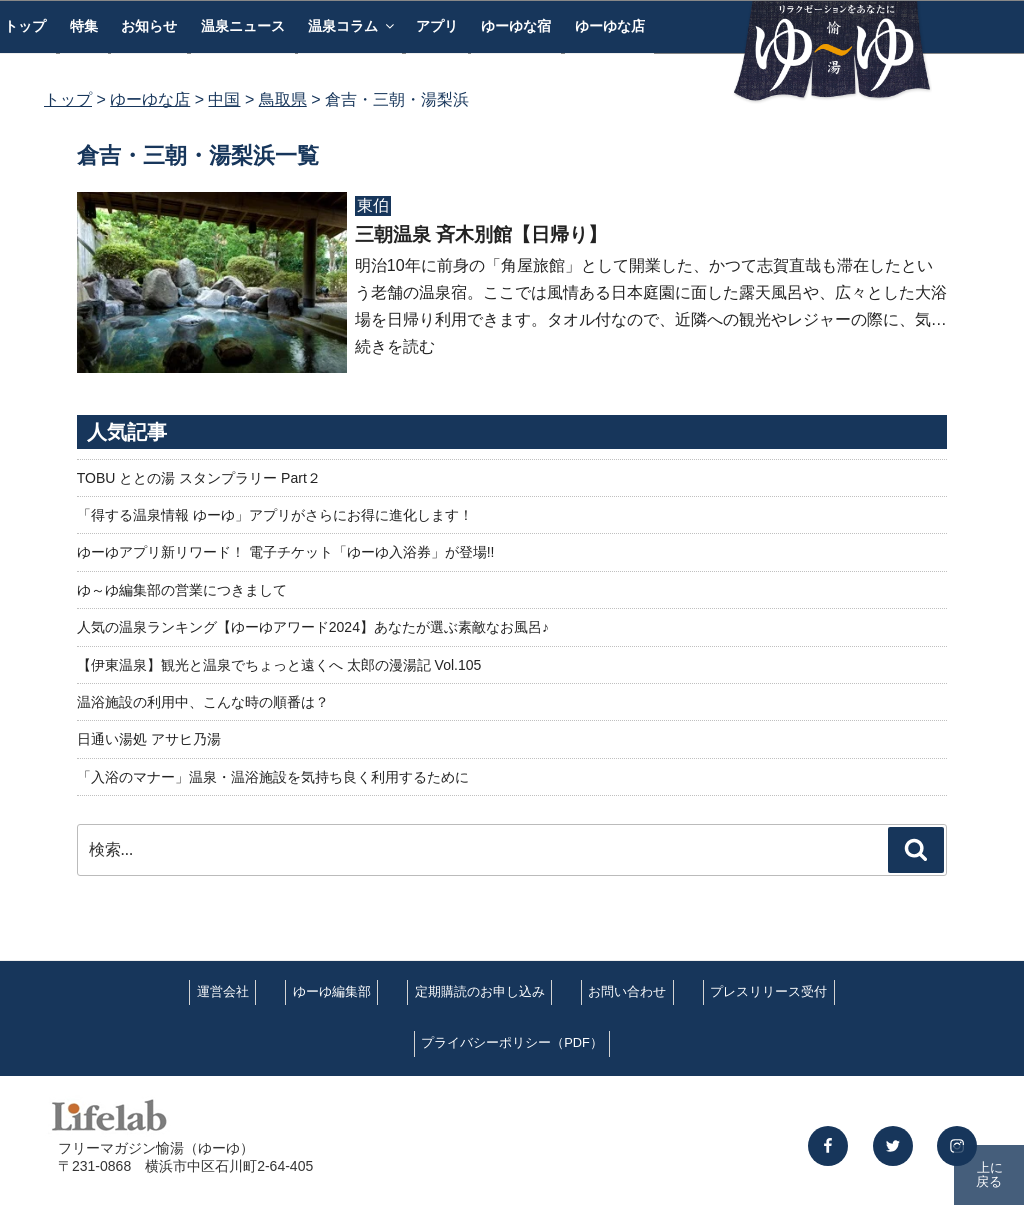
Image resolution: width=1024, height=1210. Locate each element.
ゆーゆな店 (610, 26)
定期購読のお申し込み (480, 991)
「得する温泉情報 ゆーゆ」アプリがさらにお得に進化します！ (275, 515)
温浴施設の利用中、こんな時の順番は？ (203, 702)
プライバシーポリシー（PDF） (512, 1042)
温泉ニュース (243, 26)
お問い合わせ (627, 991)
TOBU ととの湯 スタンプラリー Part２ (199, 478)
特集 (84, 26)
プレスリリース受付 (768, 991)
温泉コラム (352, 26)
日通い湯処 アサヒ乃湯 (149, 739)
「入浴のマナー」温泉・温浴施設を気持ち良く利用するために (273, 777)
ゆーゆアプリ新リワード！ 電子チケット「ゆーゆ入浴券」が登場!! (286, 552)
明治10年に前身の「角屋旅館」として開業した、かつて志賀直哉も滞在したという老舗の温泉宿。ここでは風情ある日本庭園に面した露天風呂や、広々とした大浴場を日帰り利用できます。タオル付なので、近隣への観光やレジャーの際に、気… (651, 292)
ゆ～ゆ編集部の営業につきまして (182, 590)
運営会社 (223, 991)
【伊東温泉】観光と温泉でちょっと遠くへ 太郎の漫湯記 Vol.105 (279, 665)
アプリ (437, 26)
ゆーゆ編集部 (332, 991)
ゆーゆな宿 (516, 26)
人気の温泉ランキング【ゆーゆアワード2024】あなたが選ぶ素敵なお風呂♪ (313, 627)
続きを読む (395, 346)
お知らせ (149, 26)
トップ (68, 99)
